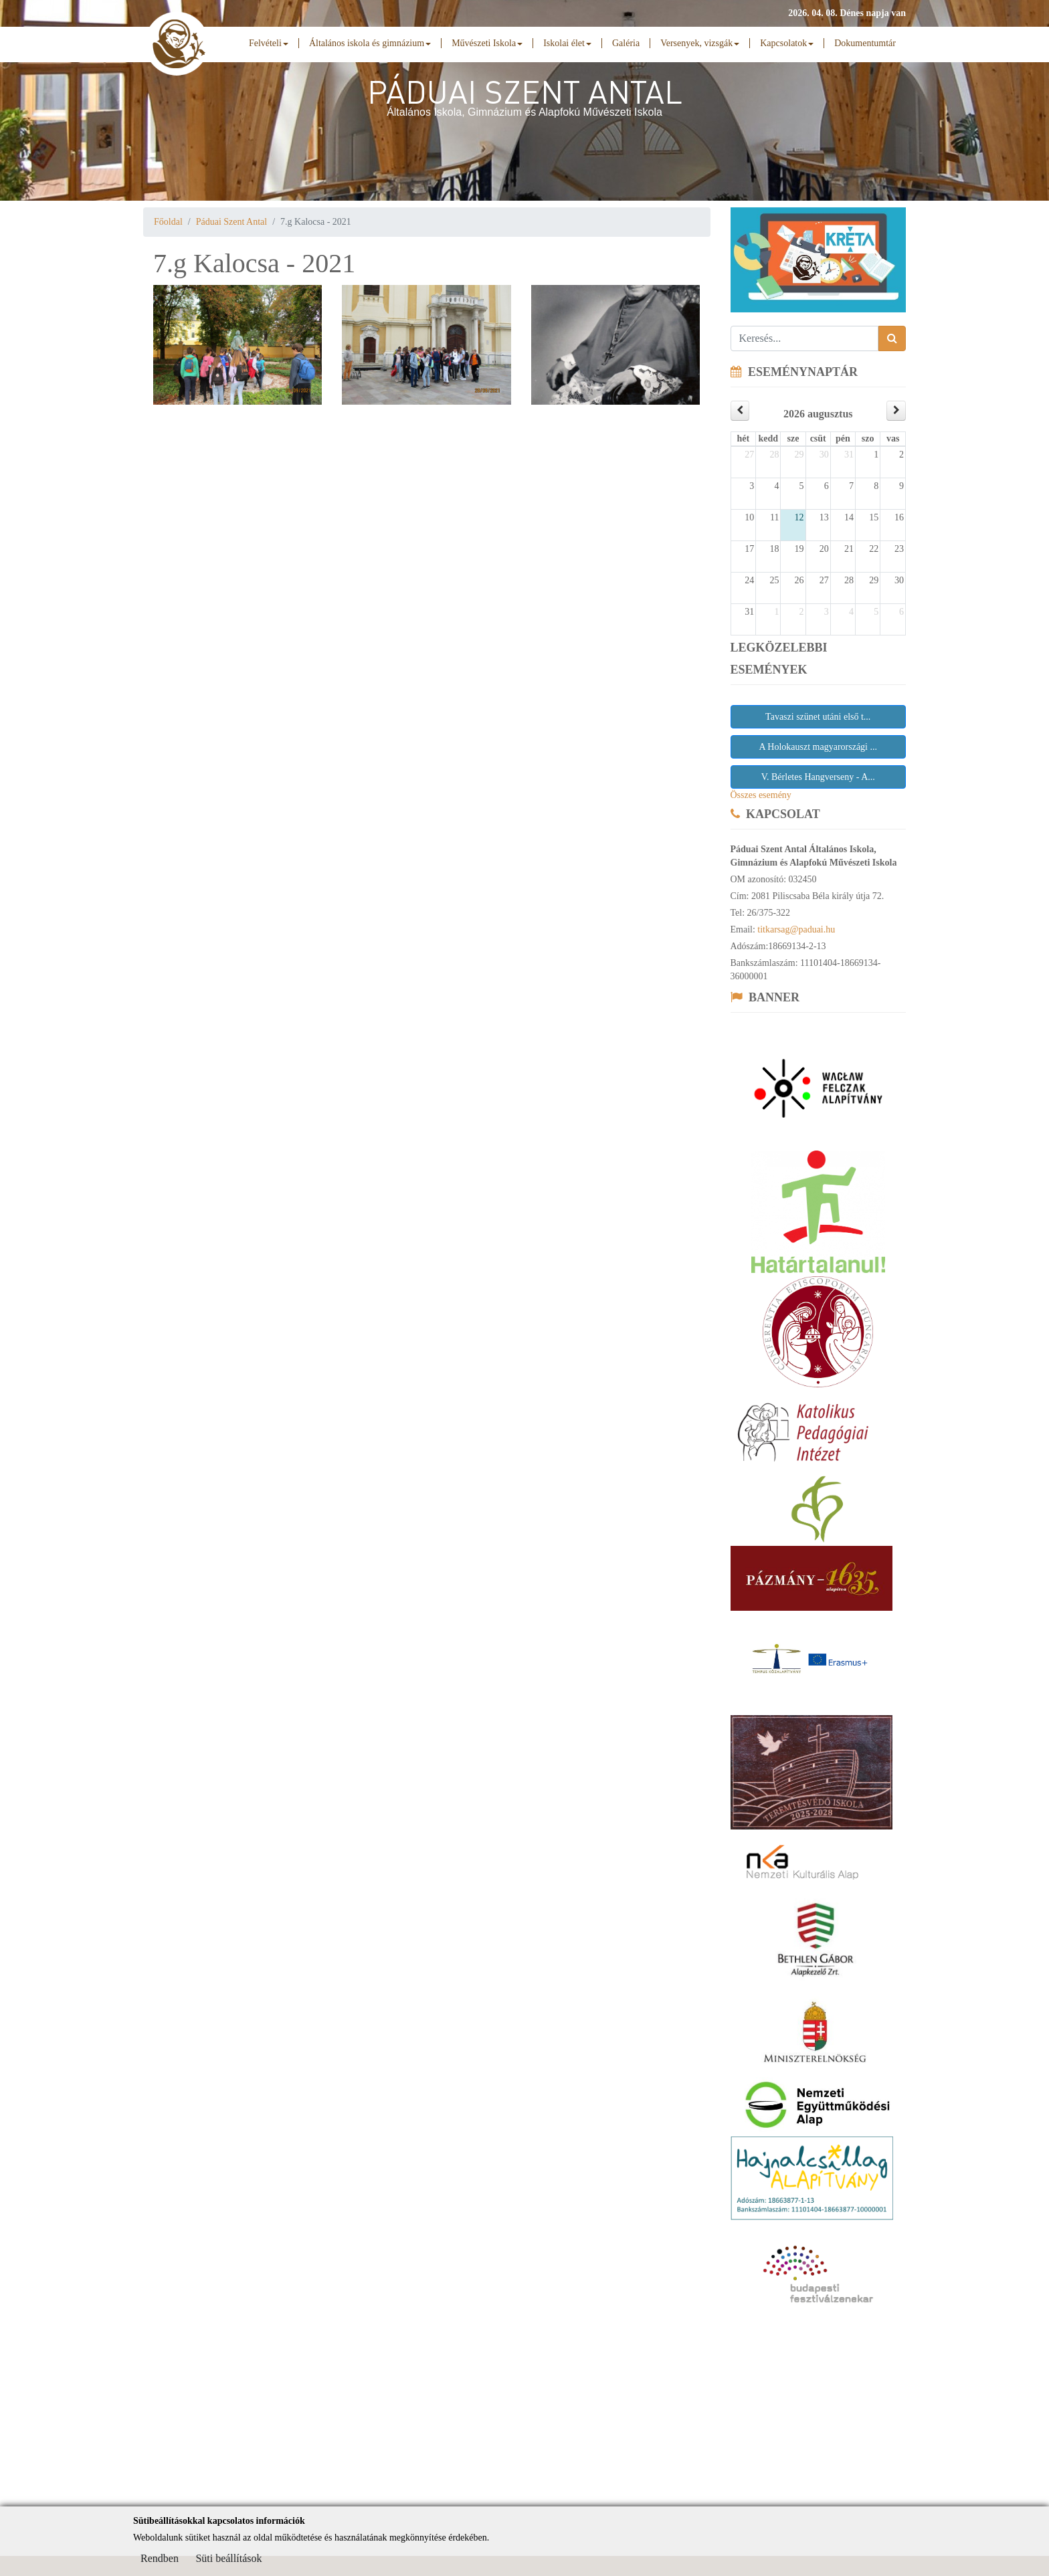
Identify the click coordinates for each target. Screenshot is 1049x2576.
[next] (896, 410)
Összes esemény (761, 795)
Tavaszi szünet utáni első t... (817, 717)
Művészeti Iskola (487, 43)
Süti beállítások (228, 2558)
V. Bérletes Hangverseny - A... (818, 777)
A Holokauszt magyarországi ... (818, 747)
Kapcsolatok (787, 43)
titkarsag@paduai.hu (796, 929)
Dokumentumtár (865, 43)
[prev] (740, 410)
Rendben (159, 2558)
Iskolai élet (567, 43)
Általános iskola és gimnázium (370, 43)
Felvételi (268, 43)
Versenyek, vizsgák (699, 43)
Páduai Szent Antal (232, 222)
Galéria (626, 43)
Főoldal (168, 222)
